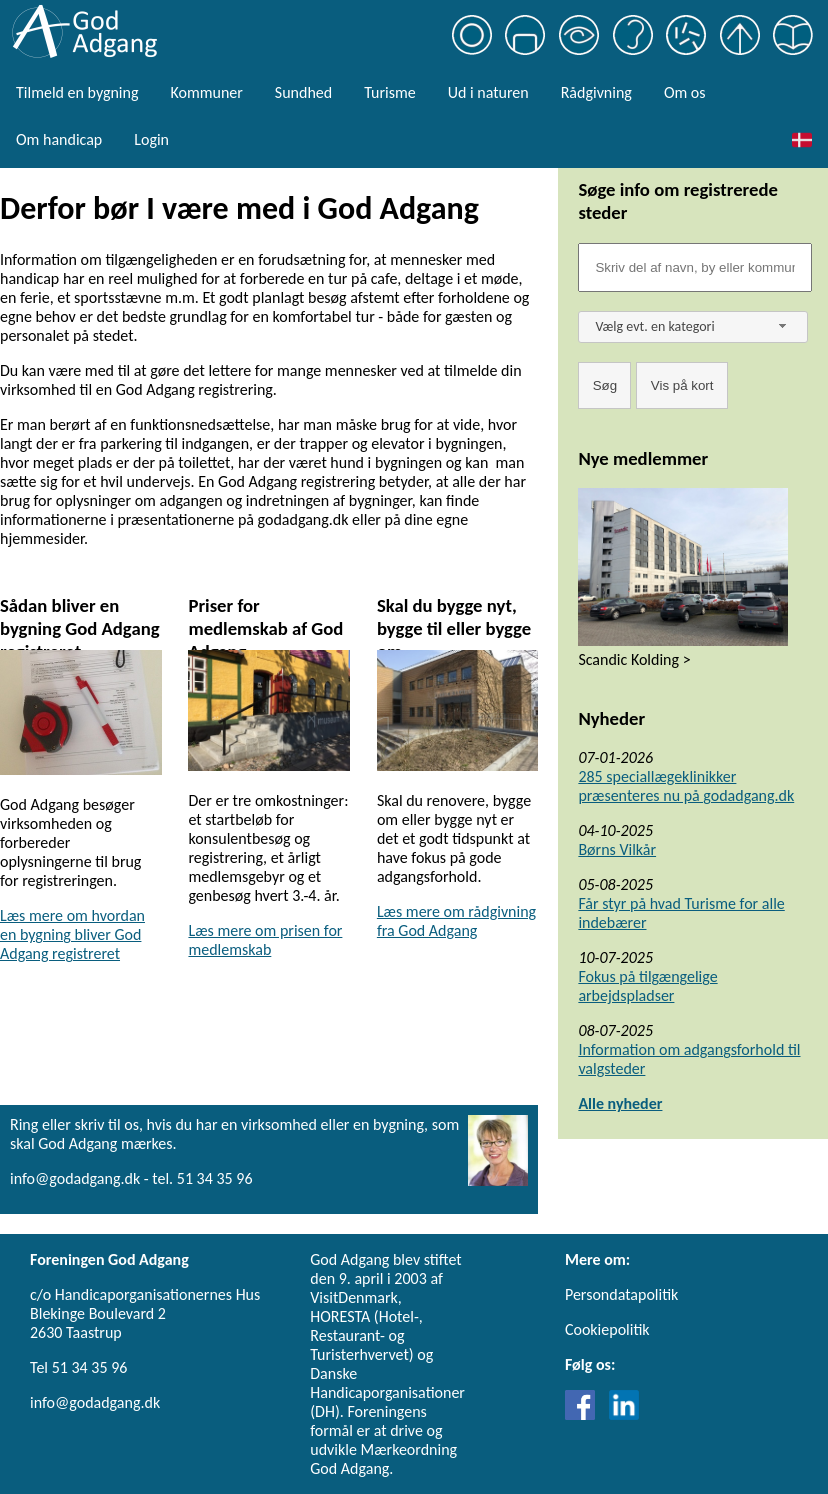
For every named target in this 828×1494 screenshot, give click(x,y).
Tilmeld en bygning (77, 92)
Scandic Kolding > (634, 659)
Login (151, 139)
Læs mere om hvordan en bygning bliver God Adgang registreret (72, 934)
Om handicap (59, 139)
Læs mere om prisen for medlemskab (265, 940)
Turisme (389, 92)
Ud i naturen (488, 92)
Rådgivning (596, 92)
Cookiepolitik (607, 1329)
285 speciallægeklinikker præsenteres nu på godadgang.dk (686, 786)
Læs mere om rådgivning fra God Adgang (456, 921)
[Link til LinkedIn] (624, 1414)
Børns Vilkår (617, 849)
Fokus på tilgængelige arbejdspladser (647, 986)
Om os (685, 92)
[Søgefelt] (695, 267)
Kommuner (206, 92)
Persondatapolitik (621, 1294)
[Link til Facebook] (585, 1414)
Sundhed (303, 92)
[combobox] (693, 327)
